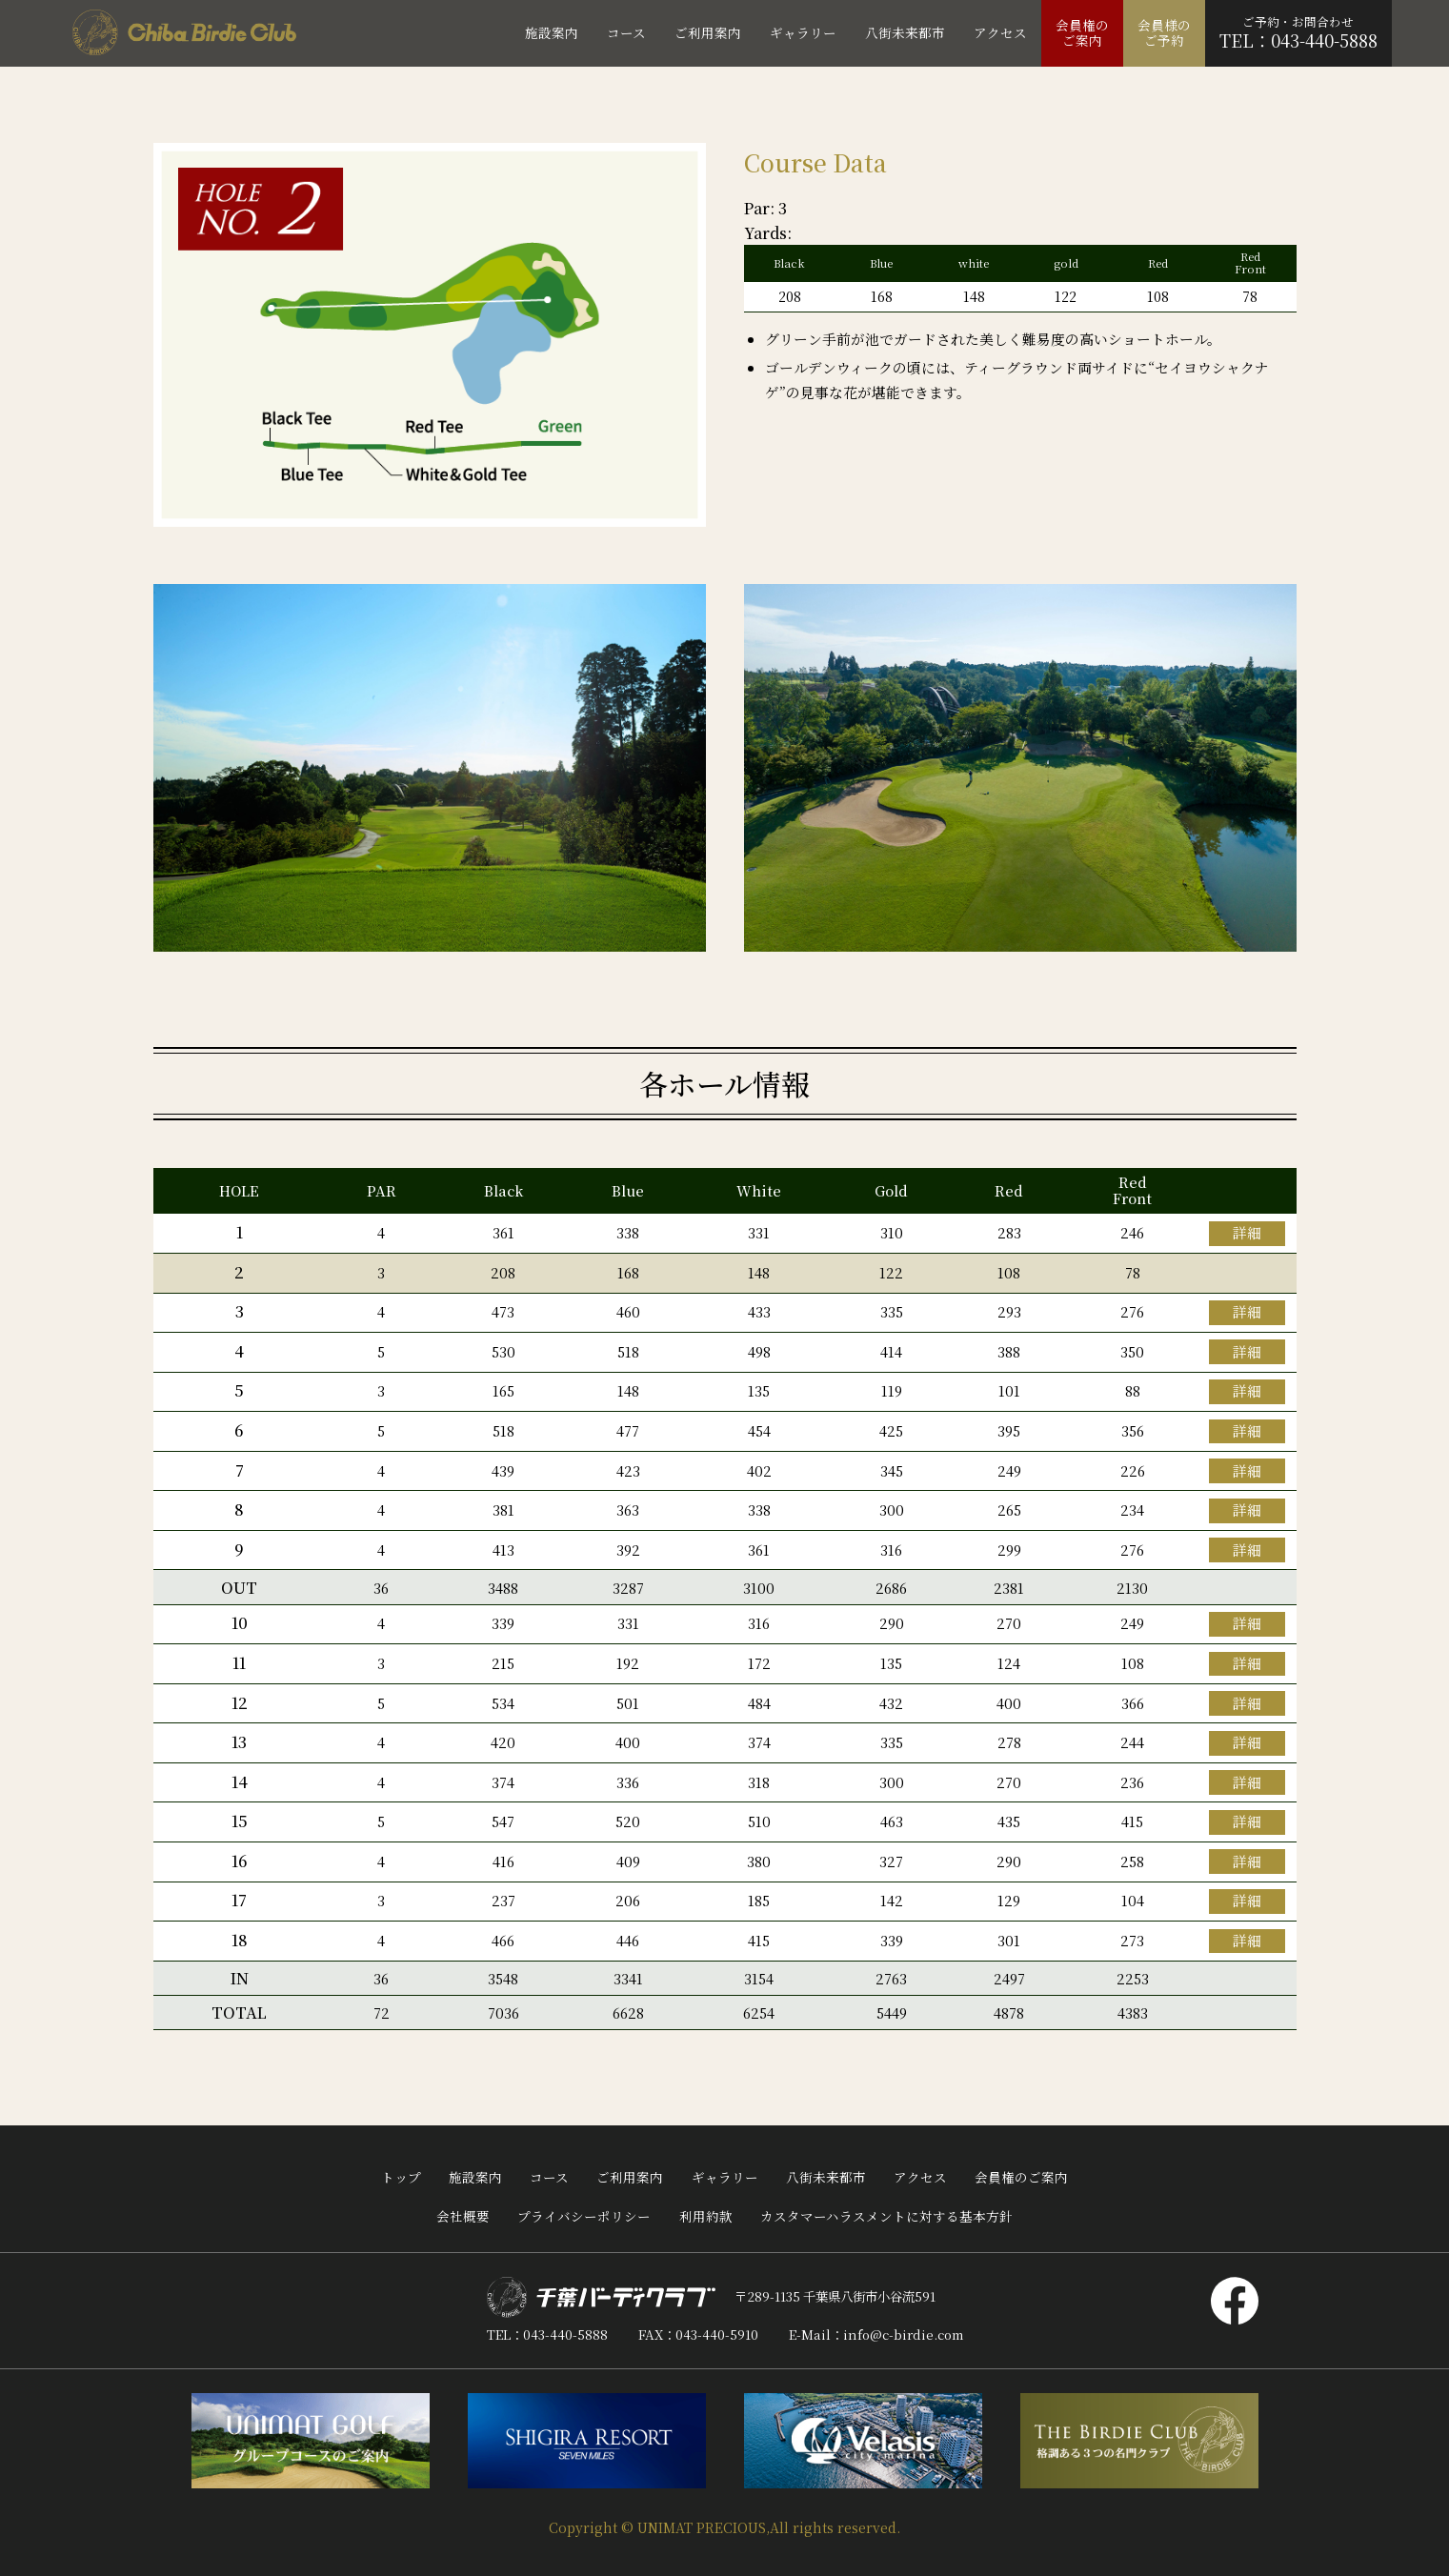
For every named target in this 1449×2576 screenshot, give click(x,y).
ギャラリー (725, 2176)
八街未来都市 (826, 2176)
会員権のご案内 (1021, 2176)
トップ (401, 2176)
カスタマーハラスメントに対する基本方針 (886, 2215)
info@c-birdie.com (903, 2334)
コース (549, 2176)
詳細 (1247, 1232)
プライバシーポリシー (584, 2215)
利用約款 (706, 2215)
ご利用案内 (629, 2176)
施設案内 (475, 2176)
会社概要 (463, 2215)
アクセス (920, 2176)
